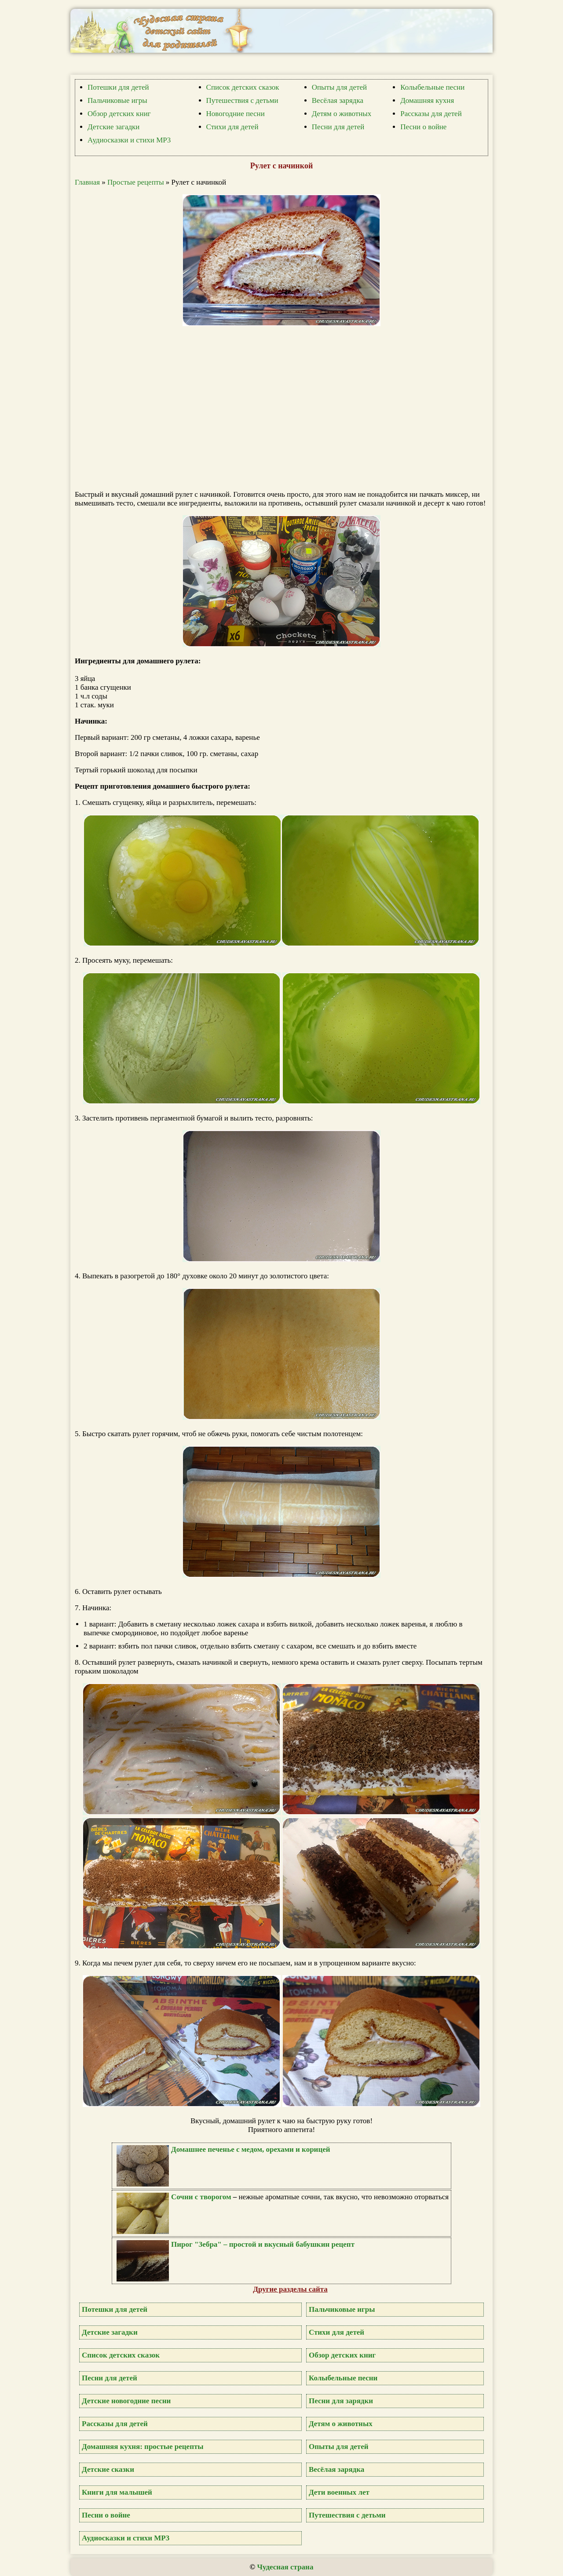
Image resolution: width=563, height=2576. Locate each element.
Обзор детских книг (119, 113)
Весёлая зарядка (337, 100)
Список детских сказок (242, 87)
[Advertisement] (286, 409)
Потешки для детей (118, 87)
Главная (87, 182)
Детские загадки (113, 127)
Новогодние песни (235, 113)
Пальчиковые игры (117, 100)
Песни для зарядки (341, 2401)
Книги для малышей (117, 2492)
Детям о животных (342, 113)
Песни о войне (423, 127)
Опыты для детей (339, 87)
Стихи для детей (232, 127)
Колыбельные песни (432, 87)
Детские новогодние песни (126, 2401)
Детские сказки (108, 2469)
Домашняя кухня (427, 100)
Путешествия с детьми (242, 100)
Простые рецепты (135, 182)
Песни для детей (338, 127)
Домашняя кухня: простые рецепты (143, 2446)
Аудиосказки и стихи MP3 (129, 140)
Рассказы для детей (431, 113)
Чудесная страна (285, 2567)
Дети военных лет (339, 2492)
